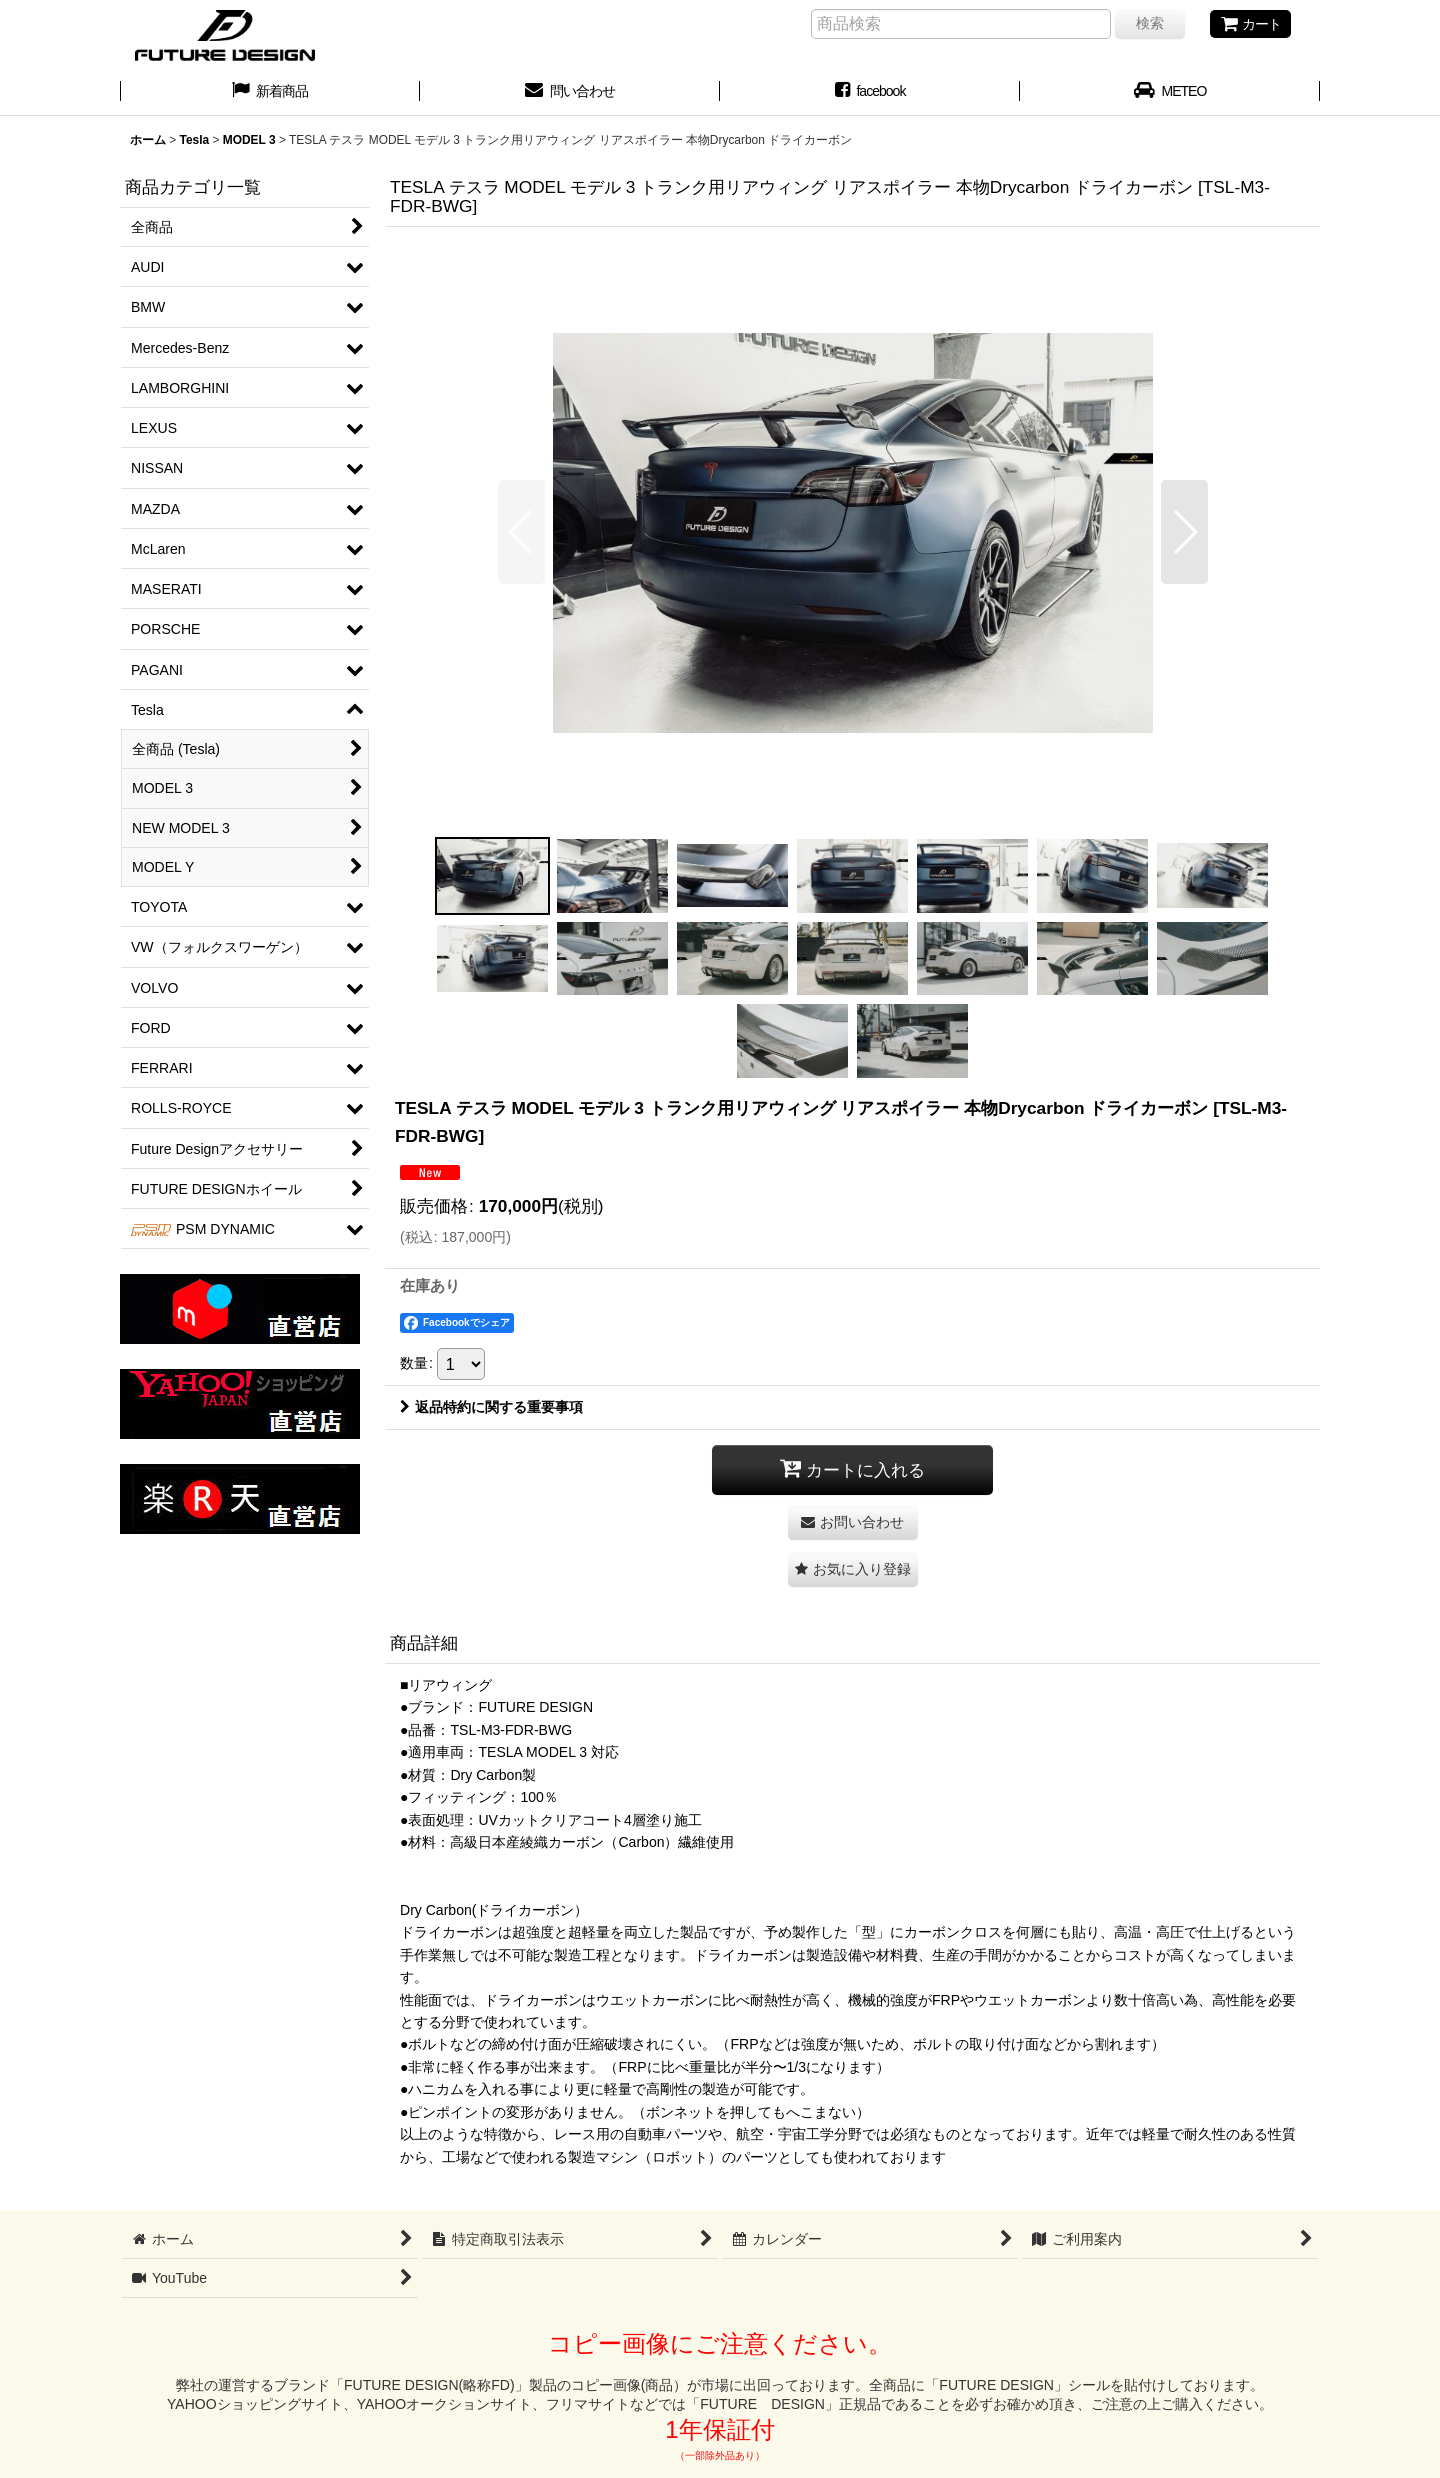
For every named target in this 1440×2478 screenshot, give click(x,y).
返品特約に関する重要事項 (491, 1407)
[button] (521, 532)
